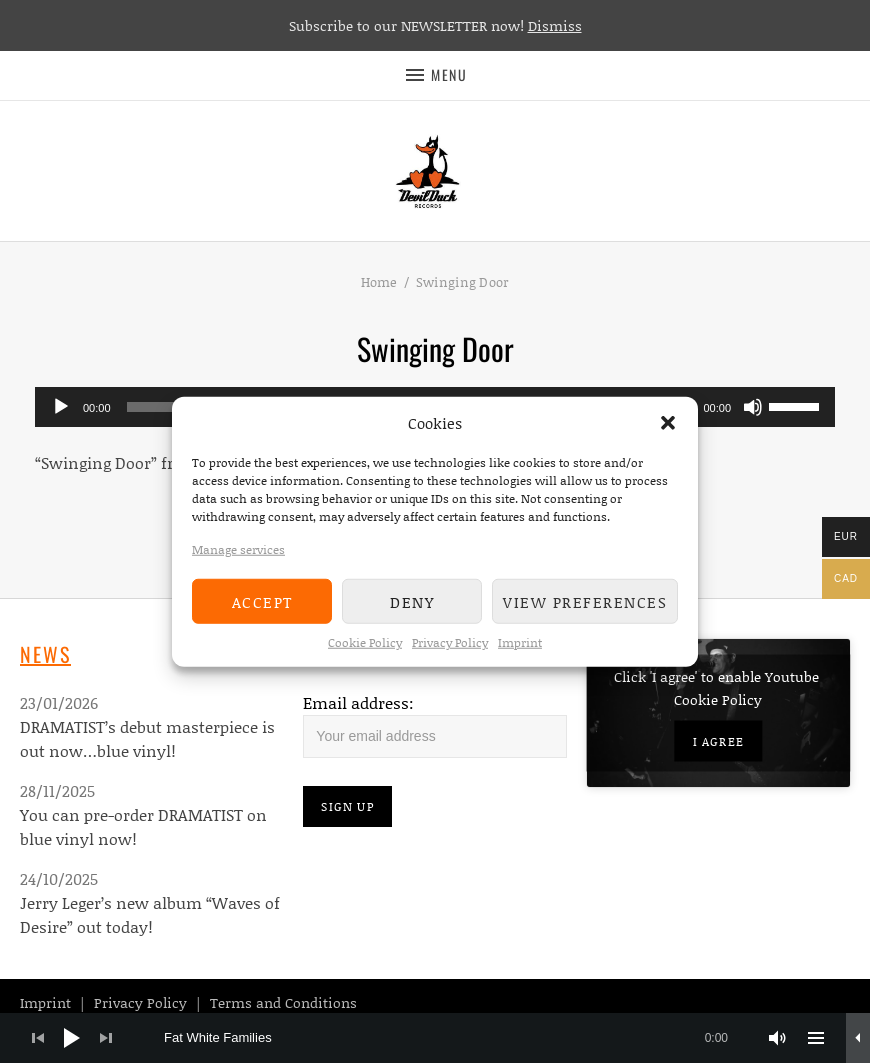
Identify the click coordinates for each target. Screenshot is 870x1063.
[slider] (797, 405)
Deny (412, 601)
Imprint (520, 642)
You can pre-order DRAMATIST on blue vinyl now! (143, 826)
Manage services (238, 549)
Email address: (358, 702)
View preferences (585, 601)
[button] (668, 423)
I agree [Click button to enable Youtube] (718, 740)
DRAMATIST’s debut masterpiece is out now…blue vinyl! (147, 738)
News (45, 654)
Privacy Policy (450, 642)
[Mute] (753, 407)
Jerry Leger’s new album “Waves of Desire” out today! (150, 914)
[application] (435, 1038)
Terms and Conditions (283, 1002)
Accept (262, 601)
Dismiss (555, 25)
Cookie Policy (365, 642)
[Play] (61, 407)
